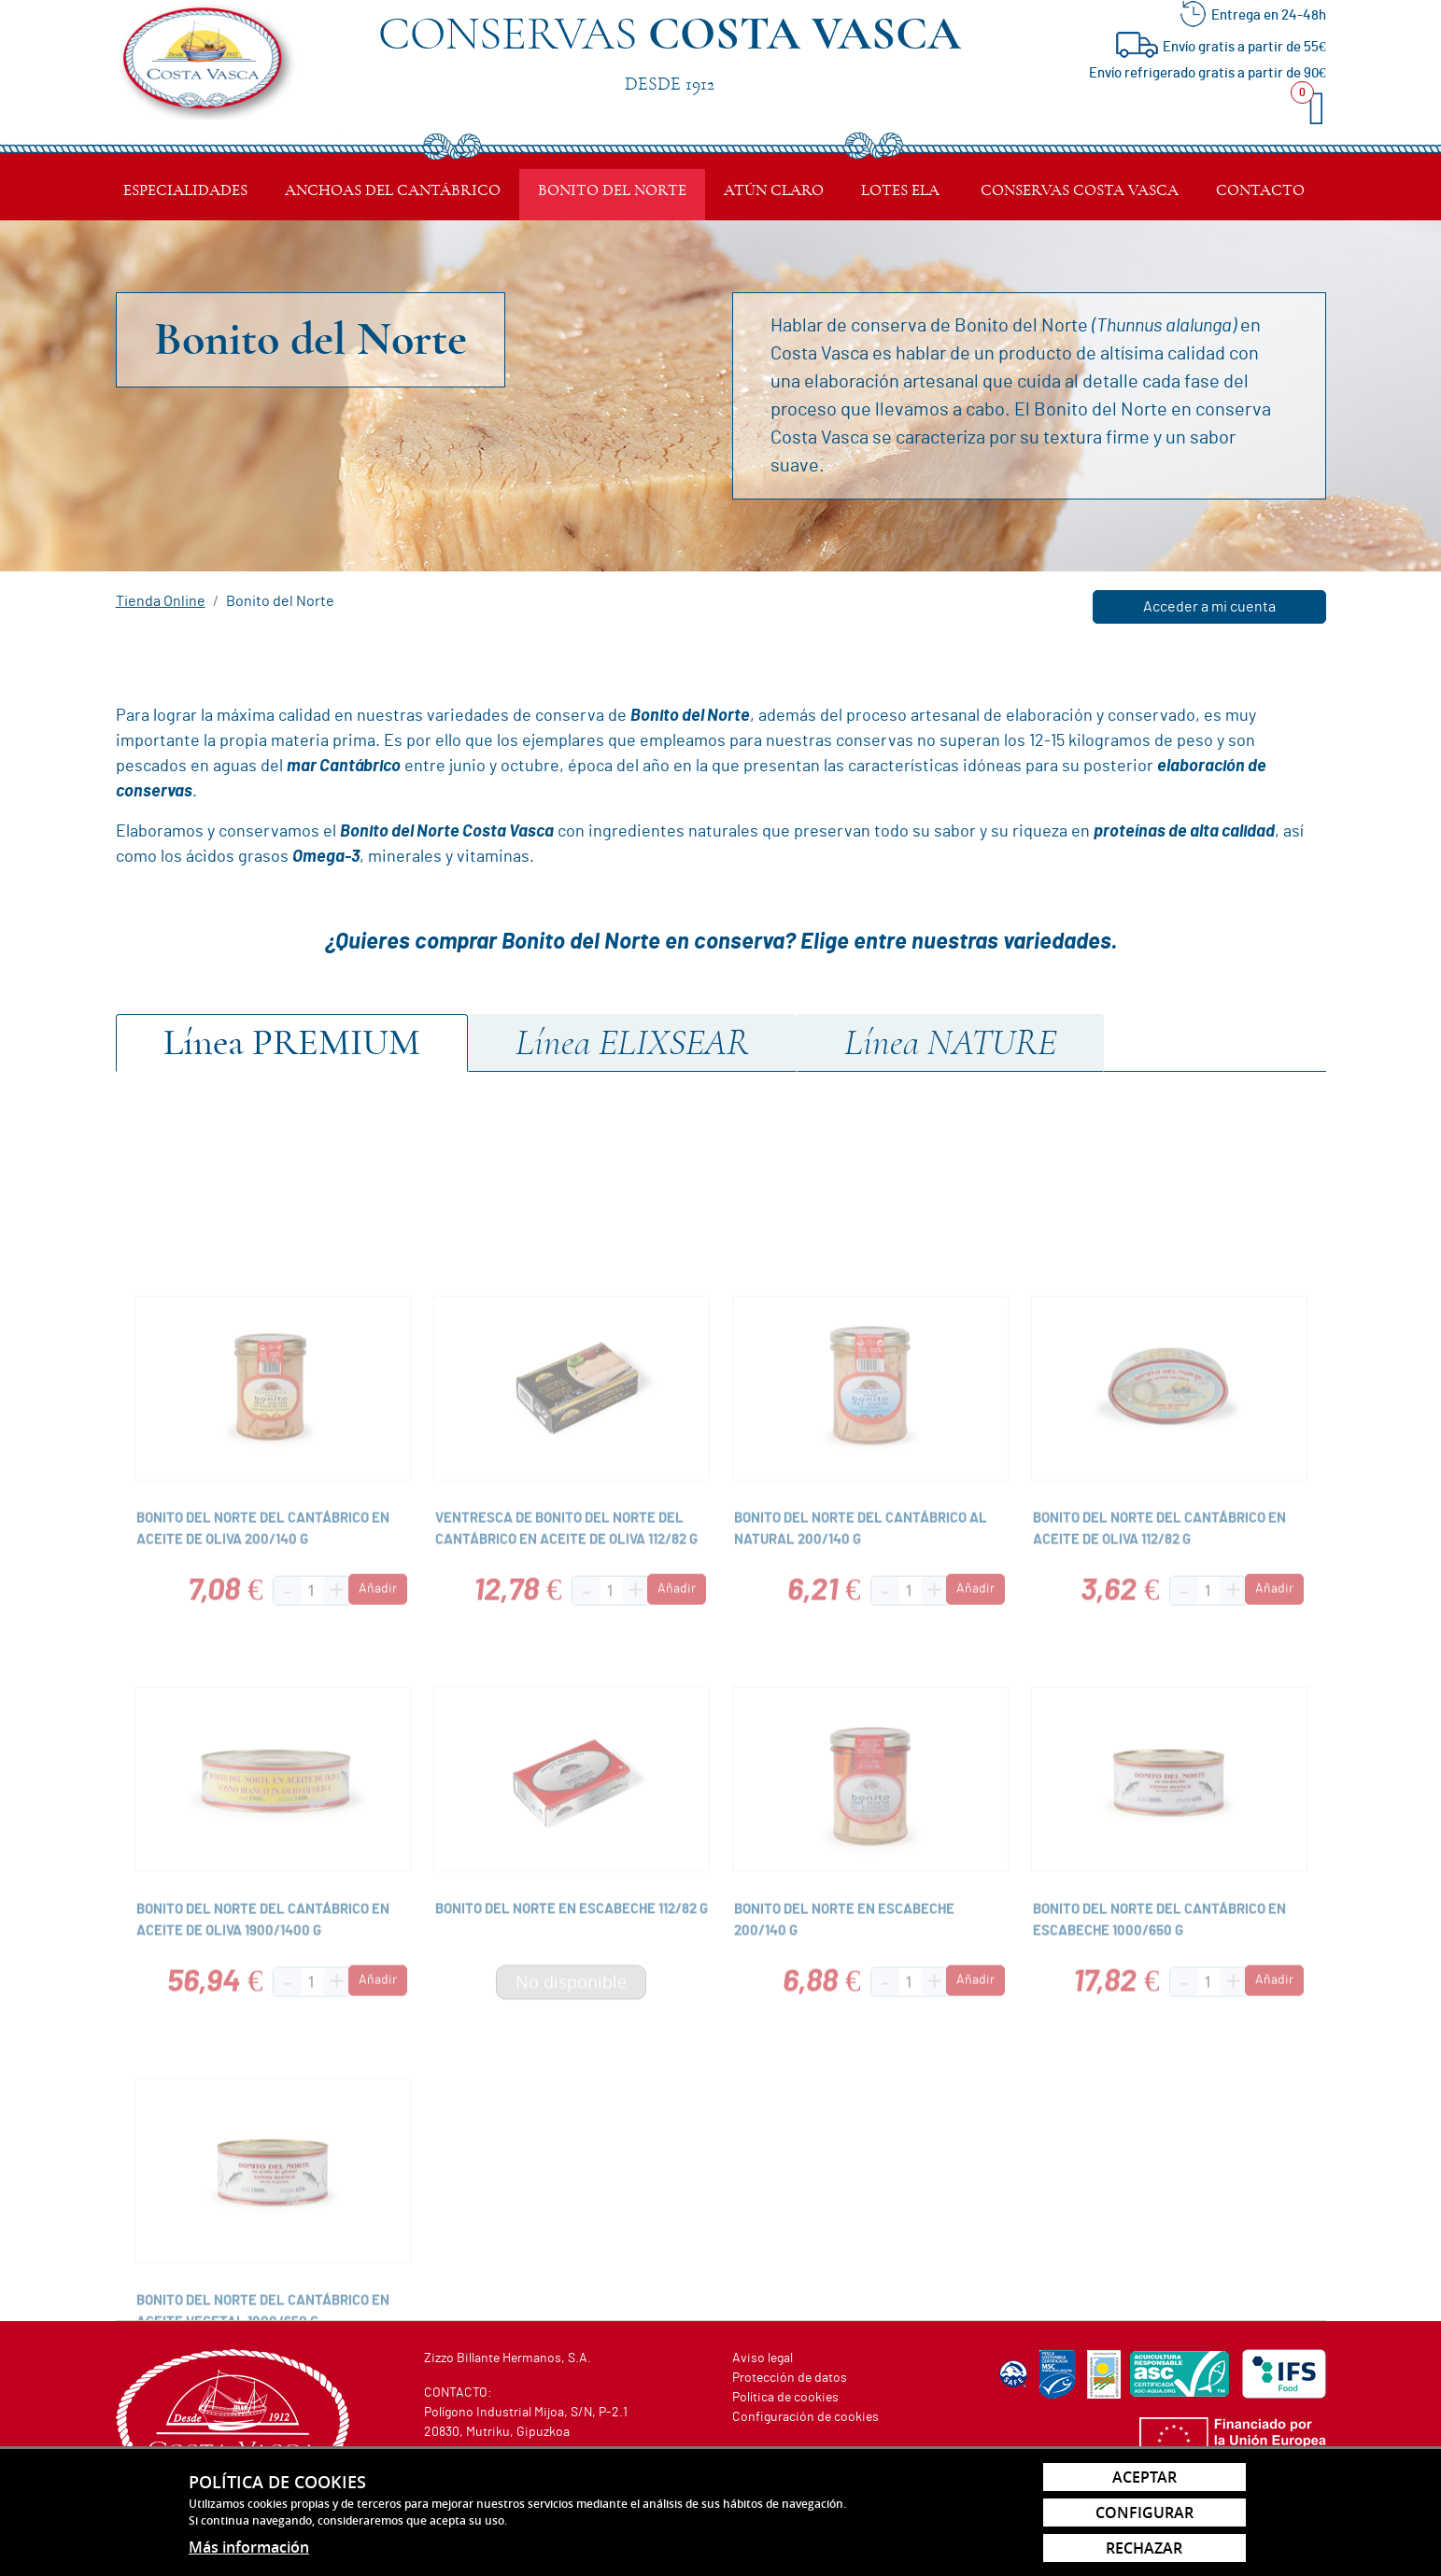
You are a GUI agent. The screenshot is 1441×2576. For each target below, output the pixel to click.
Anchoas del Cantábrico (393, 190)
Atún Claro (774, 190)
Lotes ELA (900, 190)
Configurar (1144, 2512)
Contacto (1260, 190)
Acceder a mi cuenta (1209, 606)
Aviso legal (762, 2358)
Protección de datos (789, 2378)
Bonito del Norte (612, 190)
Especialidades (185, 190)
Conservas (669, 49)
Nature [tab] (950, 1043)
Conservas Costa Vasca (1080, 190)
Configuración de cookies (805, 2417)
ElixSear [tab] (632, 1043)
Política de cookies (785, 2397)
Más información (249, 2547)
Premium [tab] (291, 1043)
